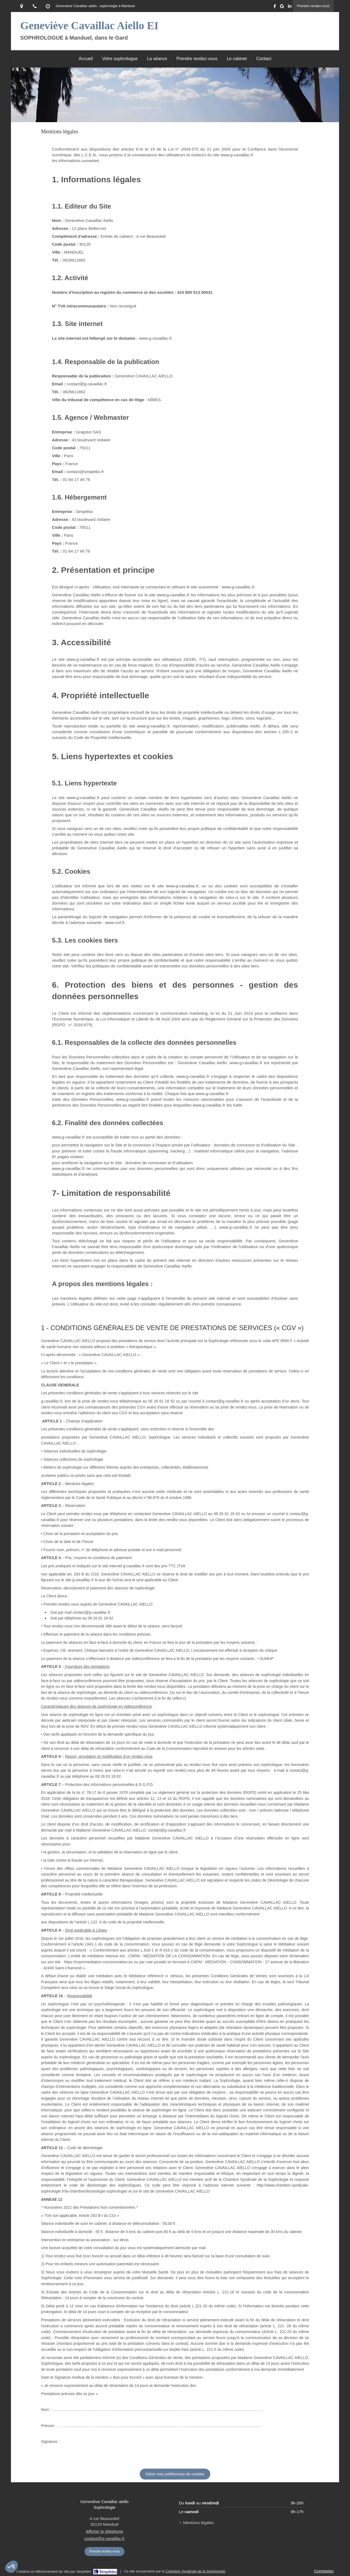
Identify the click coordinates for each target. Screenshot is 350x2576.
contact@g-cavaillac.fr (104, 2538)
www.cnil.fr (114, 922)
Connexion (324, 2571)
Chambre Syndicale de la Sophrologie (195, 2571)
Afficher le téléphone (104, 2531)
